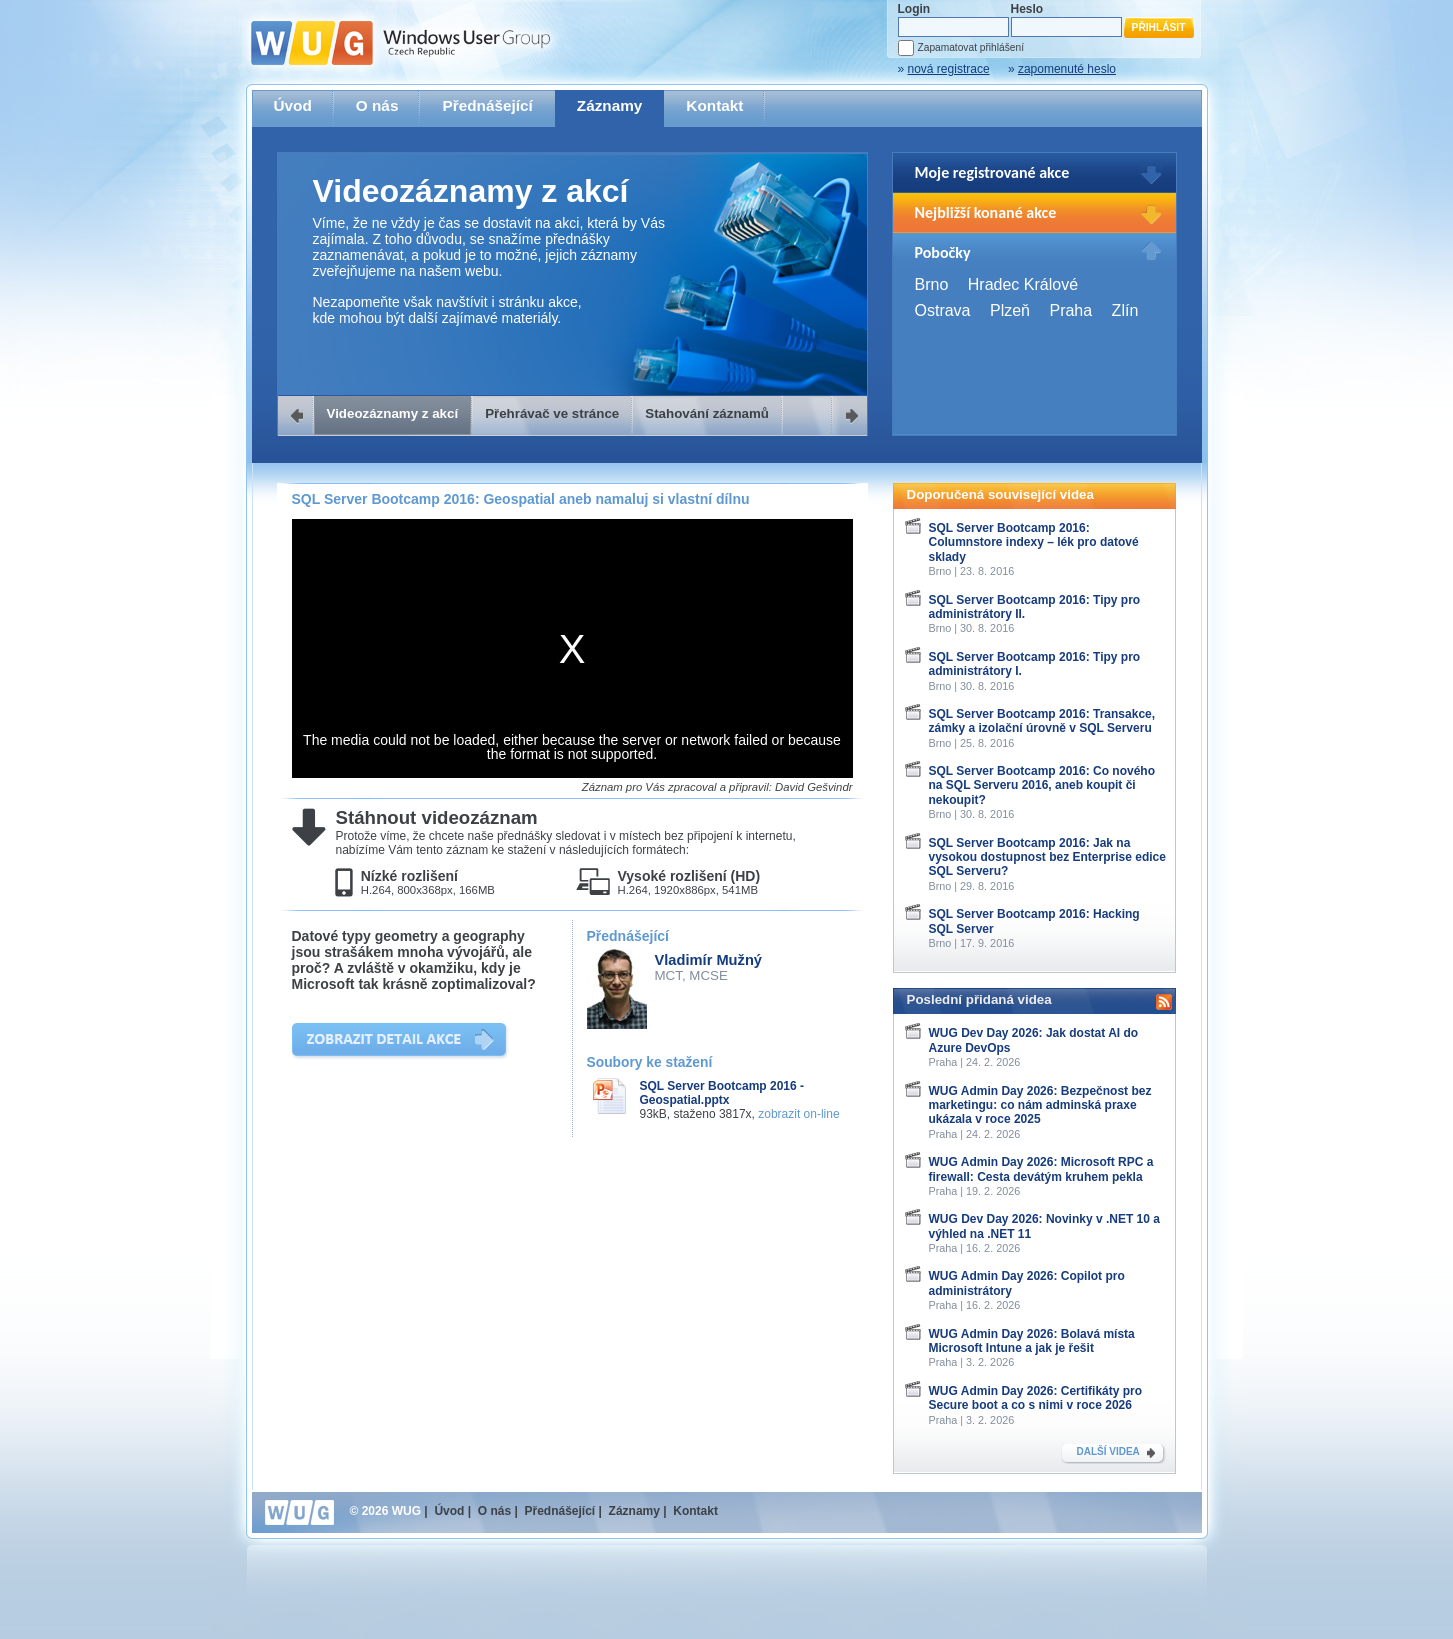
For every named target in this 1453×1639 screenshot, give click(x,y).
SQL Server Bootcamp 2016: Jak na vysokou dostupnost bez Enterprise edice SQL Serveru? (1047, 857)
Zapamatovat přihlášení (971, 47)
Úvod (293, 105)
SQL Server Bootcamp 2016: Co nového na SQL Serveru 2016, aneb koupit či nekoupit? (1042, 785)
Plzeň (1010, 310)
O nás (377, 105)
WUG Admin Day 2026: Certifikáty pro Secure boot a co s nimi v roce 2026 (1036, 1398)
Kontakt (714, 105)
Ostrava (943, 310)
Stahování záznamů (707, 413)
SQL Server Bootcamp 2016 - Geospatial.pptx (722, 1093)
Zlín (1125, 310)
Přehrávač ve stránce (552, 413)
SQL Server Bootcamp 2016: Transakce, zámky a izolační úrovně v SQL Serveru (1042, 721)
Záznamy (610, 105)
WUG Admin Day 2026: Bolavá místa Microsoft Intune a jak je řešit (1032, 1341)
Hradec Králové (1023, 284)
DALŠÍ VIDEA (1108, 1451)
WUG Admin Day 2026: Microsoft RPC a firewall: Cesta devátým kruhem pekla (1041, 1169)
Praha (1070, 310)
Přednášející (487, 105)
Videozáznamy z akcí (393, 413)
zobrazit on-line (798, 1114)
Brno (932, 284)
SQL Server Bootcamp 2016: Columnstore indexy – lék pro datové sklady (1034, 542)
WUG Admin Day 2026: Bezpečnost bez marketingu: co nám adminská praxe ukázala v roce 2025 (1040, 1105)
